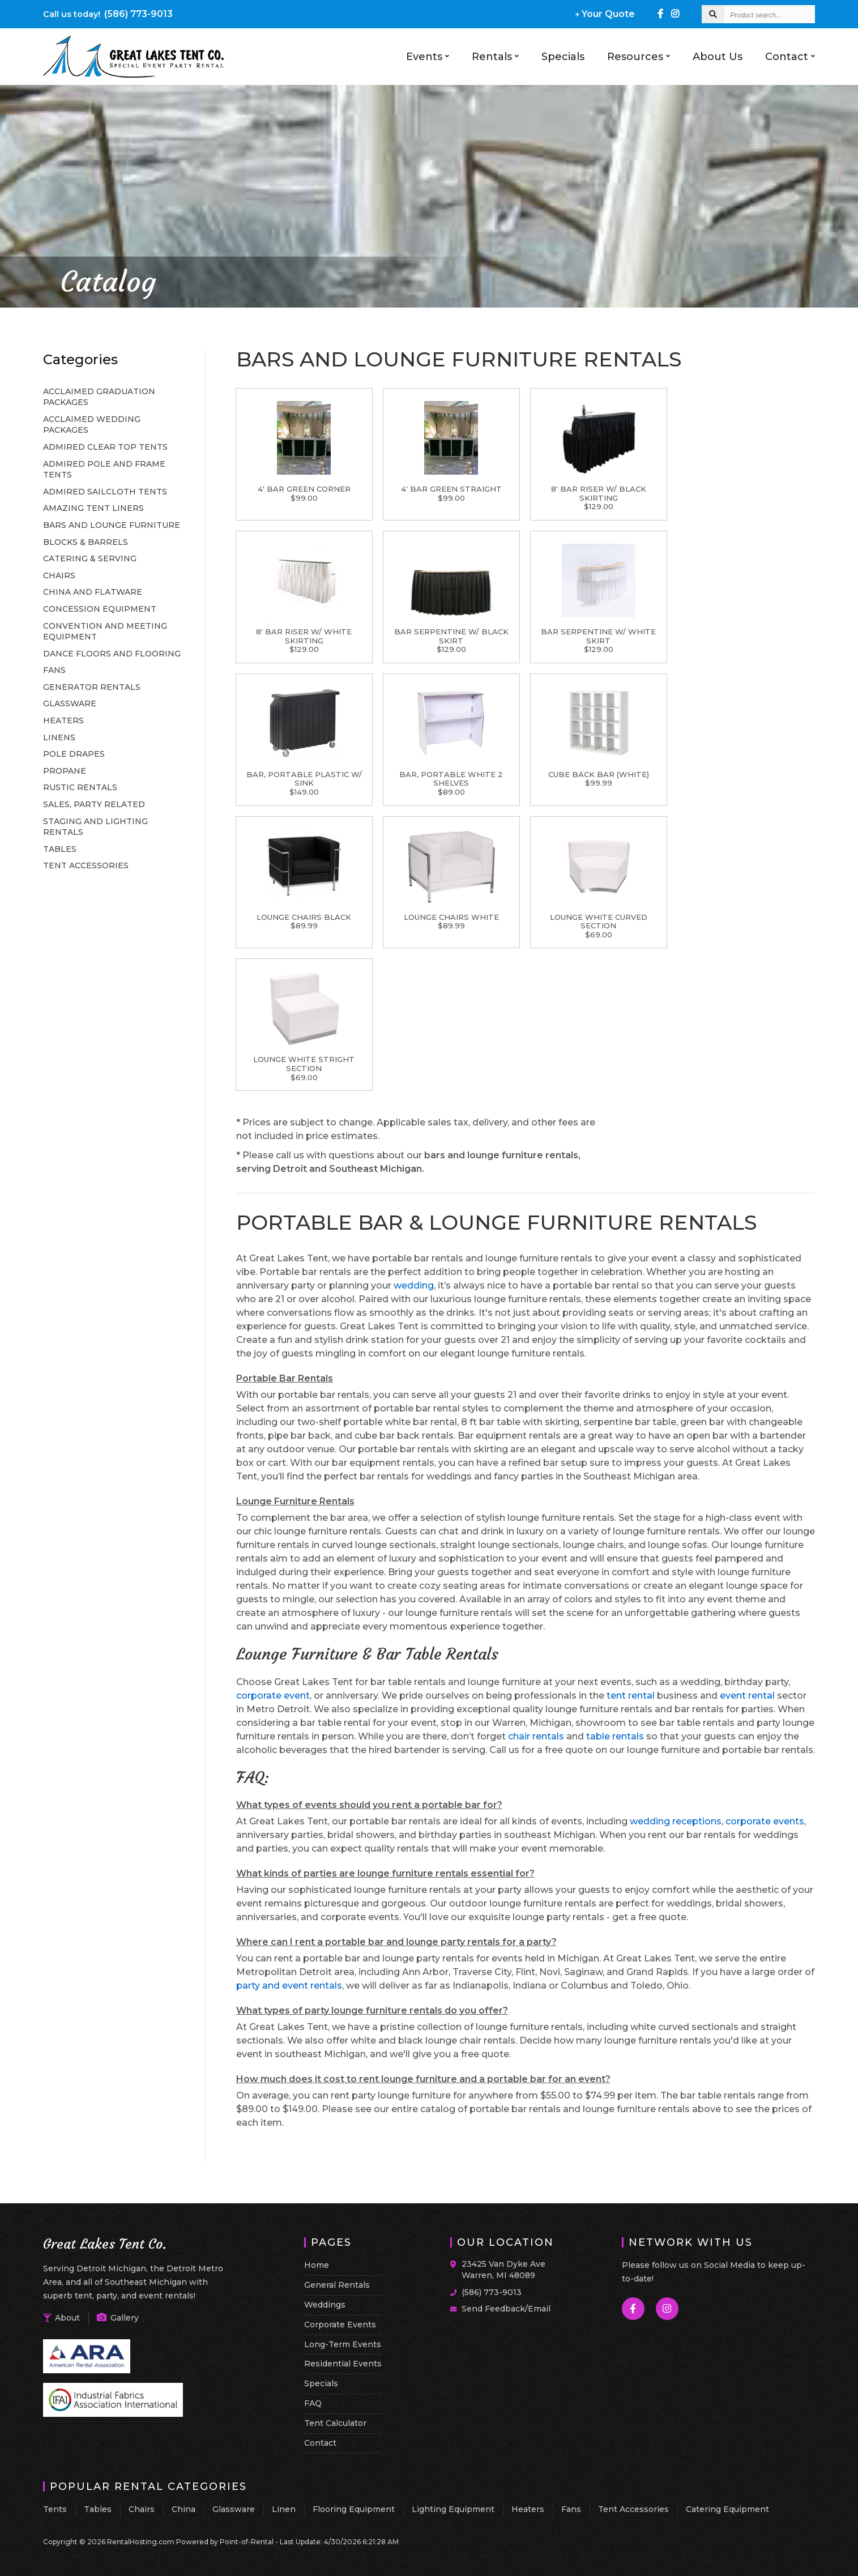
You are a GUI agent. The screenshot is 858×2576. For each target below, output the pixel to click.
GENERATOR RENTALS (91, 687)
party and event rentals (289, 1985)
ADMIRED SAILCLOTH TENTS (105, 492)
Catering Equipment (727, 2509)
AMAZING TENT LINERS (93, 508)
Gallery (118, 2318)
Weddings (324, 2305)
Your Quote (605, 13)
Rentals (495, 56)
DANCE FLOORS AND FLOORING (112, 654)
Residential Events (343, 2364)
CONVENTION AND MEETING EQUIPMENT (105, 631)
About (61, 2318)
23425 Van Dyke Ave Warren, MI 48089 (503, 2269)
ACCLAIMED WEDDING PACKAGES (91, 425)
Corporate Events (340, 2324)
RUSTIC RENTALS (80, 787)
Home (316, 2265)
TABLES (59, 849)
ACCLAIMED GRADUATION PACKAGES (99, 397)
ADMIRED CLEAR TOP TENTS (105, 447)
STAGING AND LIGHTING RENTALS (95, 827)
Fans (571, 2509)
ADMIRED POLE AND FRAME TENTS (104, 469)
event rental (747, 1695)
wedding (414, 1285)
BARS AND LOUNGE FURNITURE (111, 525)
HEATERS (63, 720)
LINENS (59, 737)
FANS (54, 670)
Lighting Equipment (453, 2509)
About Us (717, 56)
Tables (98, 2509)
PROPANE (64, 771)
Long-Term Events (342, 2344)
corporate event (273, 1695)
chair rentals (536, 1736)
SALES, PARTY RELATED (94, 804)
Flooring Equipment (354, 2509)
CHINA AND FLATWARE (92, 592)
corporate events (764, 1821)
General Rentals (337, 2285)
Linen (284, 2509)
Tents (55, 2509)
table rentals (615, 1736)
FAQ (313, 2403)
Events (427, 56)
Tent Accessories (633, 2509)
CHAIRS (59, 575)
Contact (790, 56)
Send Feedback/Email (506, 2309)
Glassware (233, 2509)
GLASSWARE (69, 703)
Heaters (527, 2509)
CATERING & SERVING (89, 558)
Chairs (142, 2509)
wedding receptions (676, 1821)
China (183, 2509)
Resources (638, 56)
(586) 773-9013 (108, 13)
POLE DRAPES (74, 754)
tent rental (631, 1695)
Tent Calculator (335, 2423)
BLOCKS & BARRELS (85, 542)
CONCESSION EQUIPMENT (99, 609)
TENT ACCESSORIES (86, 865)
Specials (562, 56)
